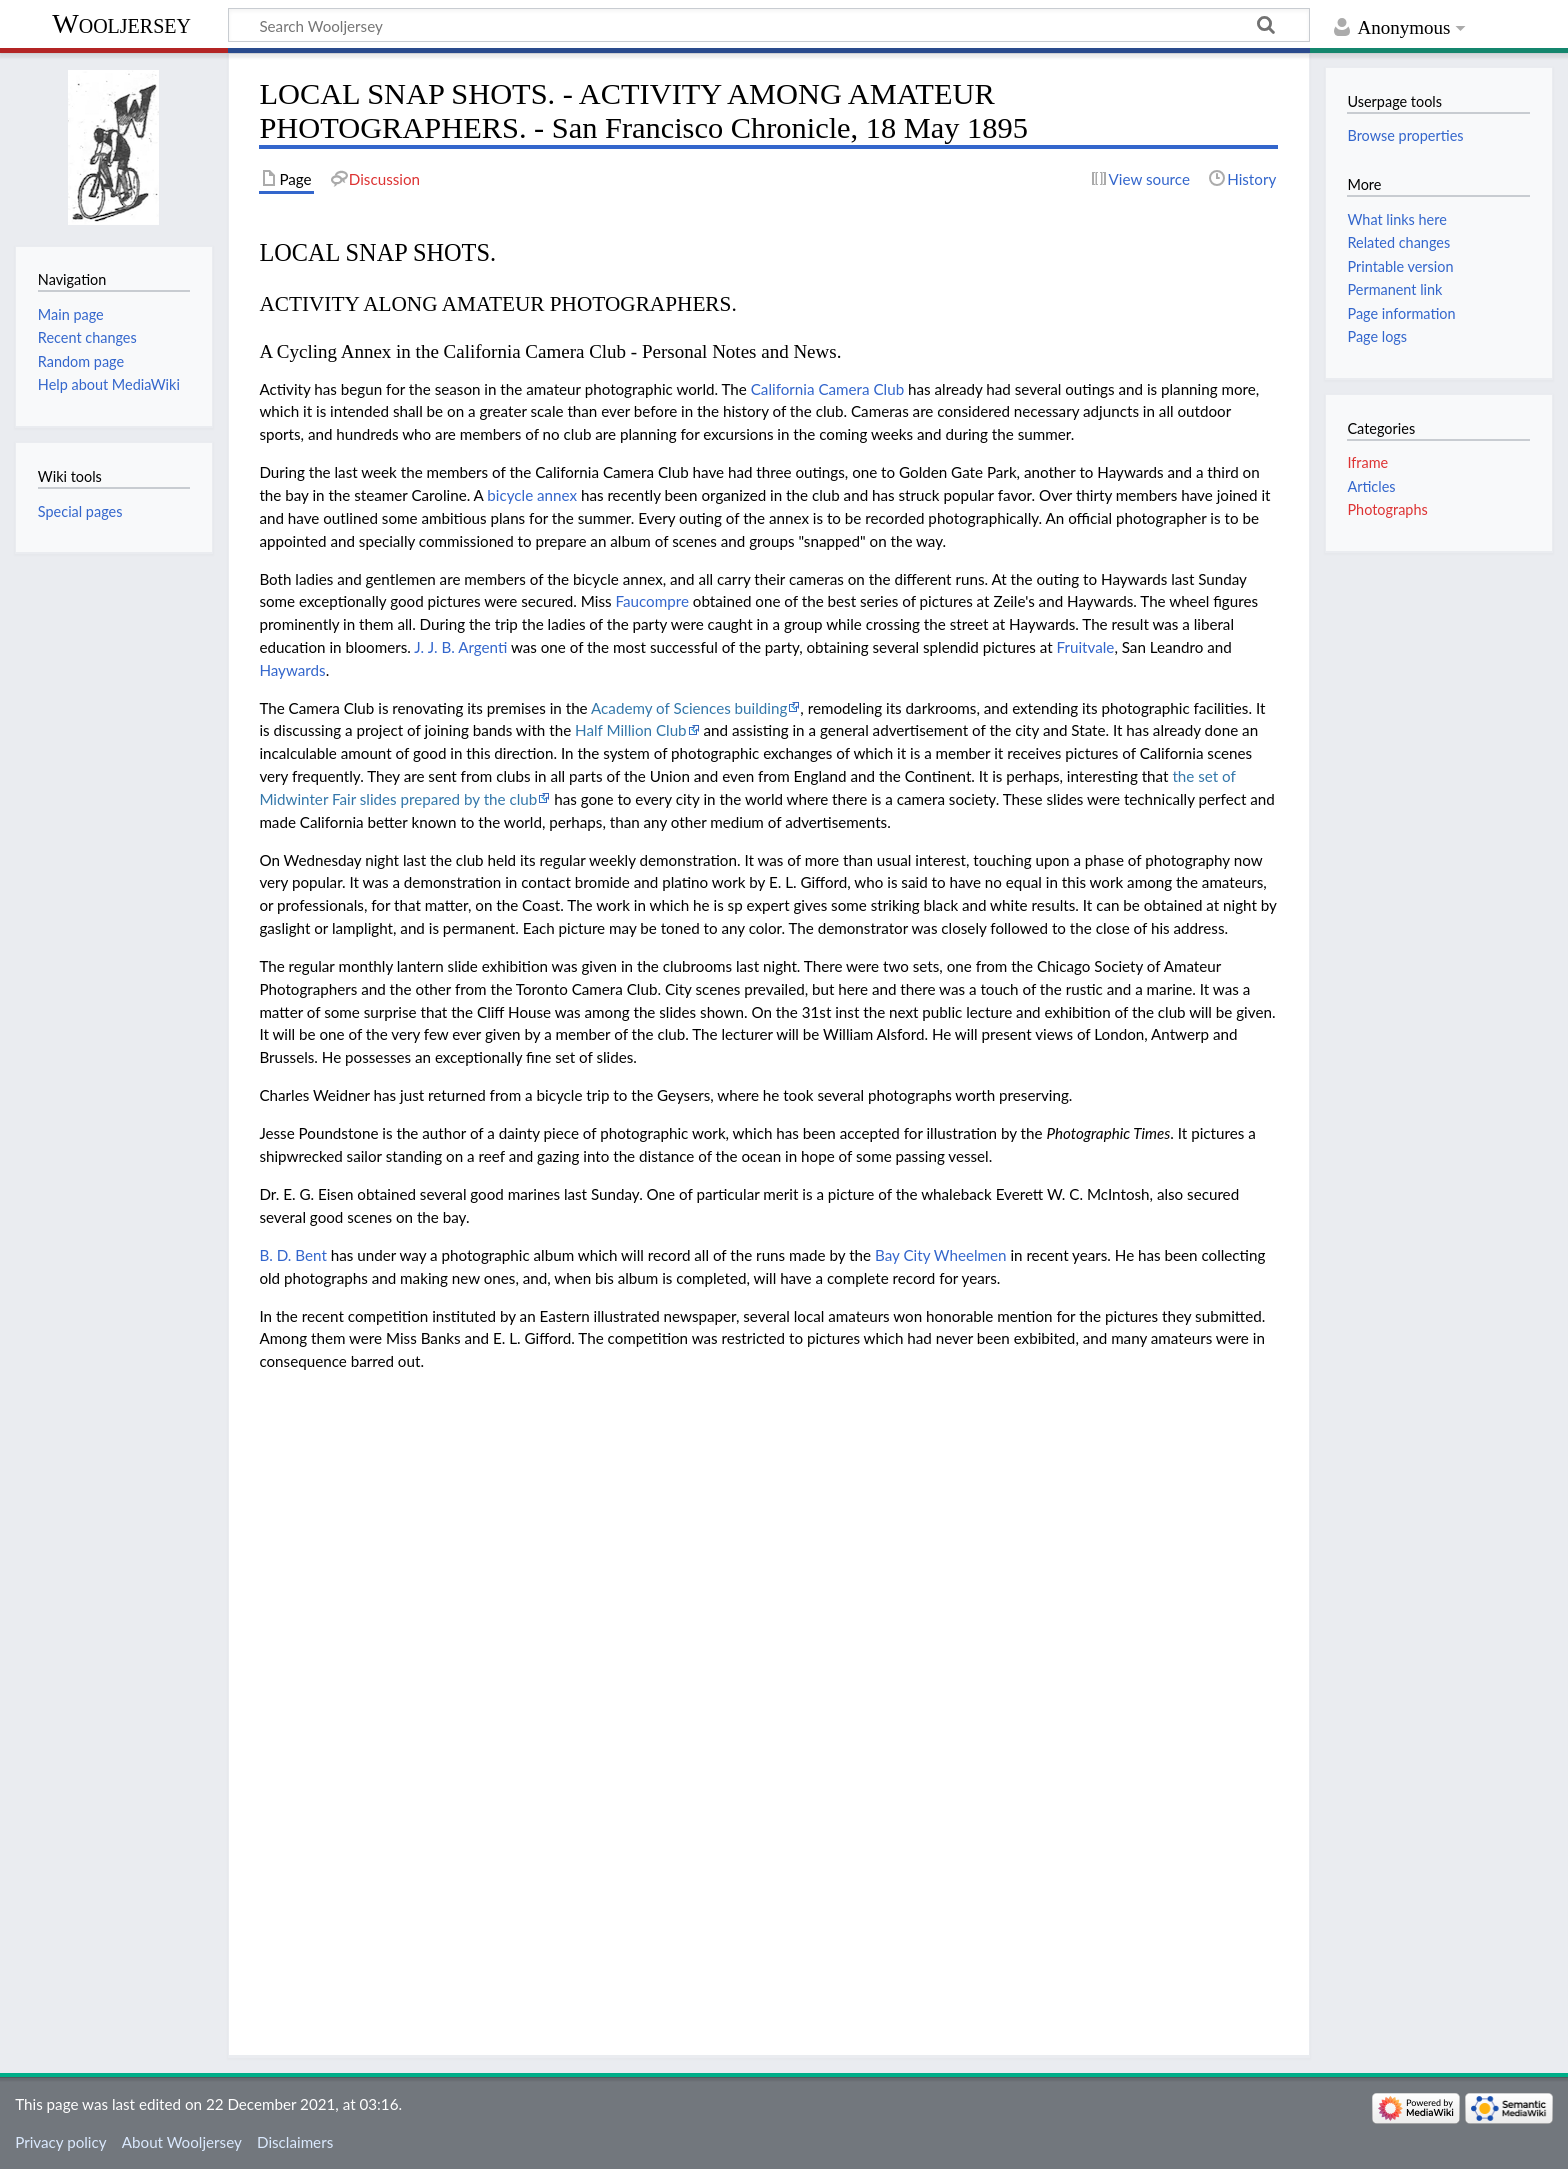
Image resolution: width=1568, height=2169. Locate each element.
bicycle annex (532, 495)
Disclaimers (295, 2142)
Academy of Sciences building (689, 708)
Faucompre (652, 601)
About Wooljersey (182, 2142)
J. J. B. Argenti (460, 647)
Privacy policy (60, 2142)
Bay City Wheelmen (941, 1255)
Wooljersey (121, 23)
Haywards (292, 670)
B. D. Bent (293, 1255)
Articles (1371, 486)
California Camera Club (827, 389)
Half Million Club (631, 730)
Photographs (1387, 509)
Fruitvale (1086, 647)
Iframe (1367, 462)
